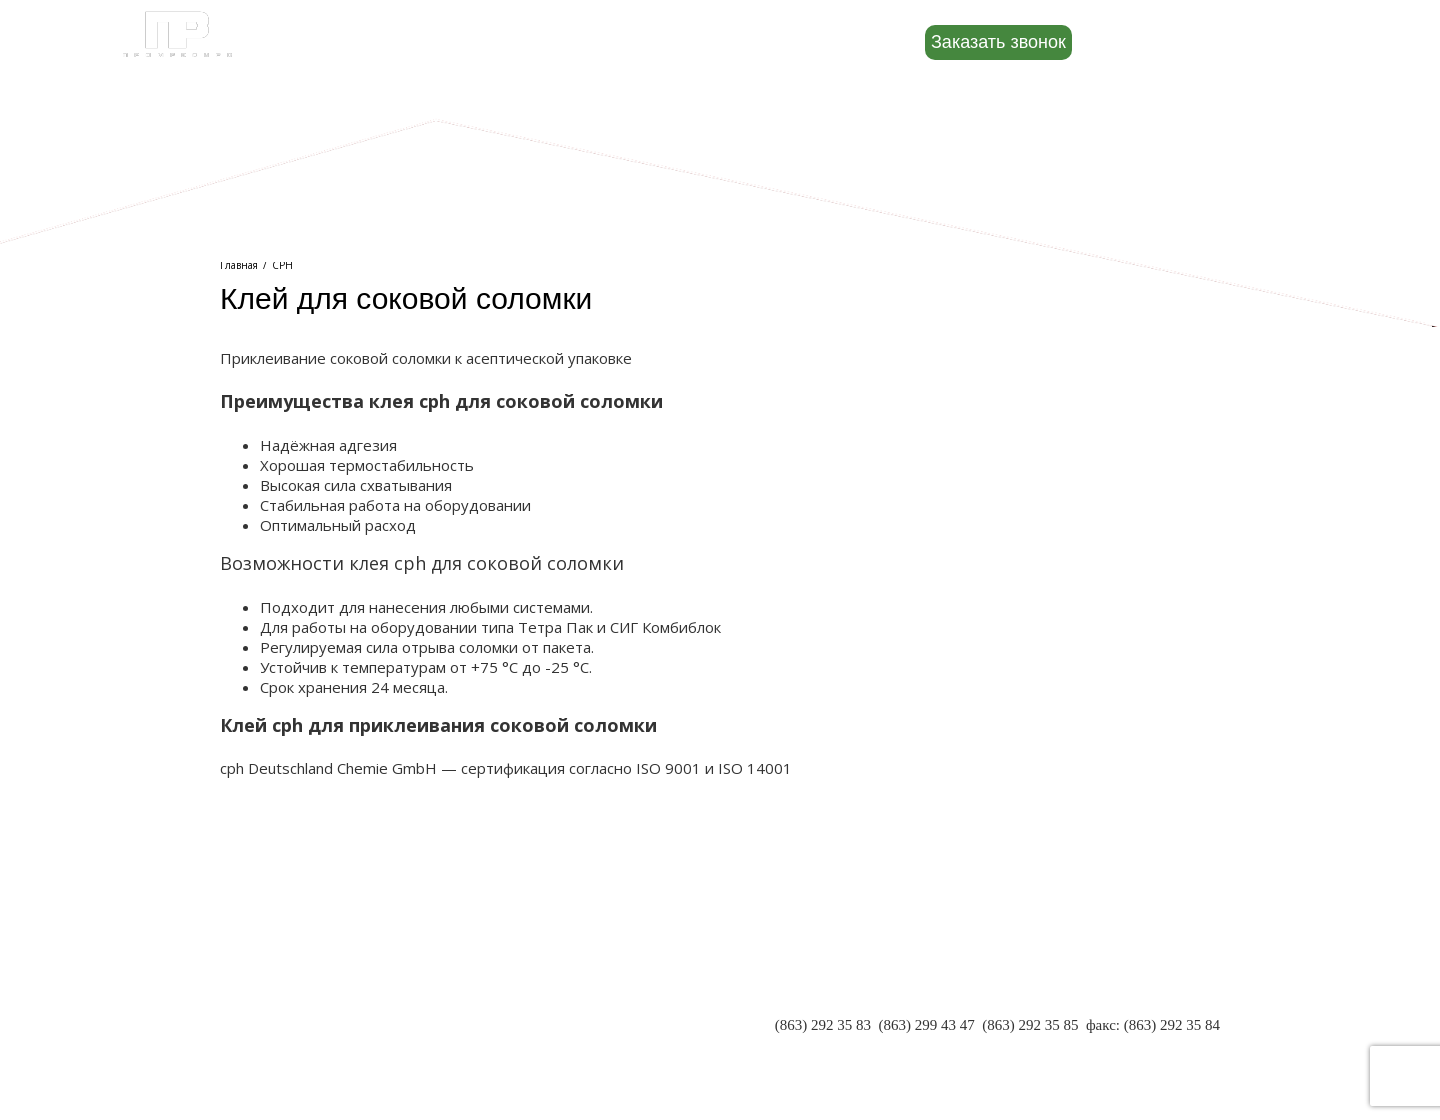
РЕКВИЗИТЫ (264, 1028)
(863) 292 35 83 (823, 1025)
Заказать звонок (998, 42)
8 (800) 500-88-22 (1203, 41)
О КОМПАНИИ (271, 988)
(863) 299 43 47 (926, 1025)
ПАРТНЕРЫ (260, 1008)
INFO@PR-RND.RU (1156, 1045)
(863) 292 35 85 (1030, 1025)
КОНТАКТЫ (261, 1048)
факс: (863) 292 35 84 (1153, 1025)
